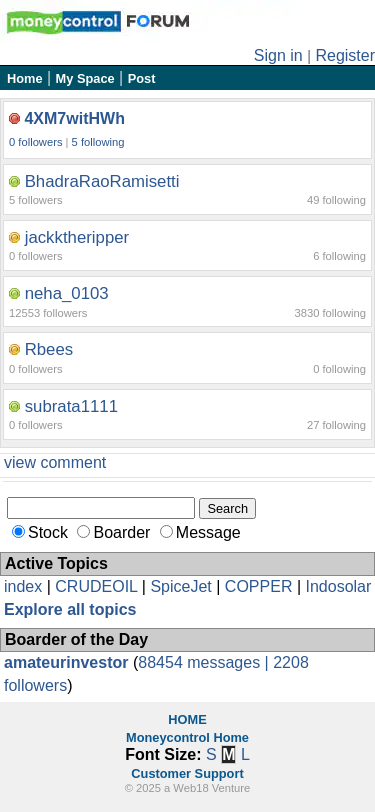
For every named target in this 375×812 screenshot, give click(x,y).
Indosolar (338, 586)
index (23, 586)
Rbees (49, 349)
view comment (55, 462)
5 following (98, 142)
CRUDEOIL (96, 586)
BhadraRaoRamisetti (102, 181)
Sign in (278, 55)
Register (345, 55)
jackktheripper (77, 237)
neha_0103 (67, 293)
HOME (187, 719)
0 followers (35, 142)
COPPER (259, 586)
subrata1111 (71, 406)
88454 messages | (205, 662)
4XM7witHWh (74, 118)
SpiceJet (180, 586)
